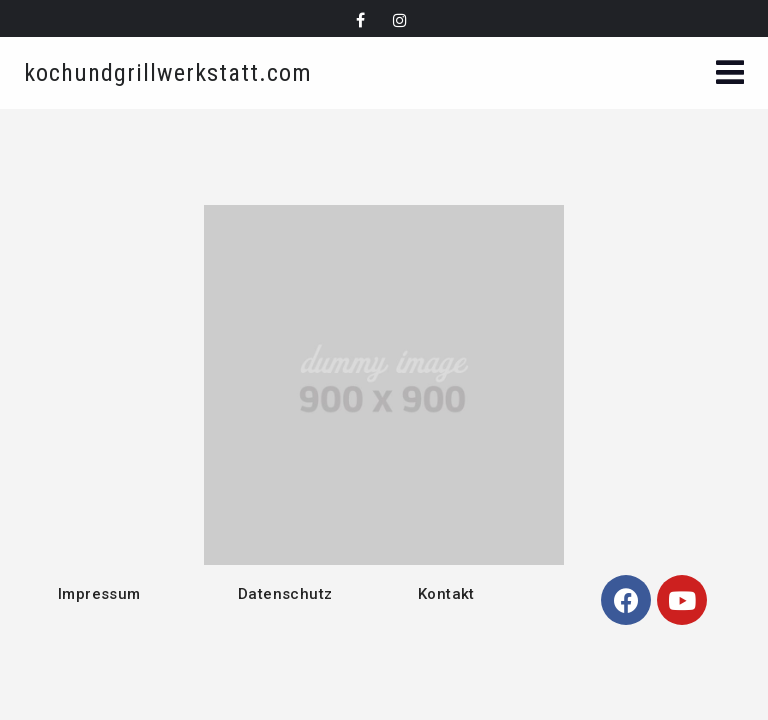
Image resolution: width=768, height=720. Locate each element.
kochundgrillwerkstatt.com (168, 73)
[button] (730, 74)
